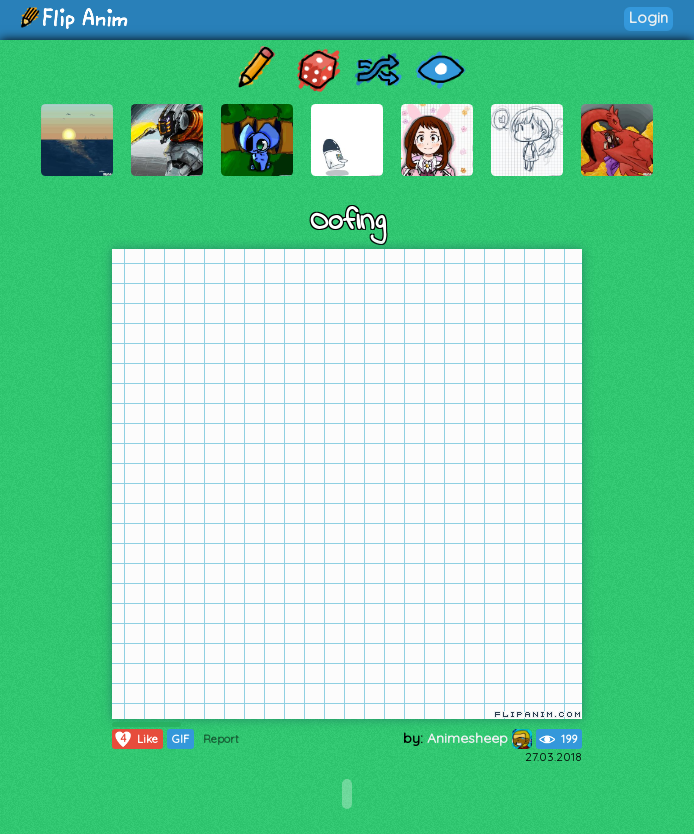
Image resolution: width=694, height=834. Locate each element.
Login (648, 17)
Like (135, 739)
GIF (180, 739)
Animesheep (479, 738)
